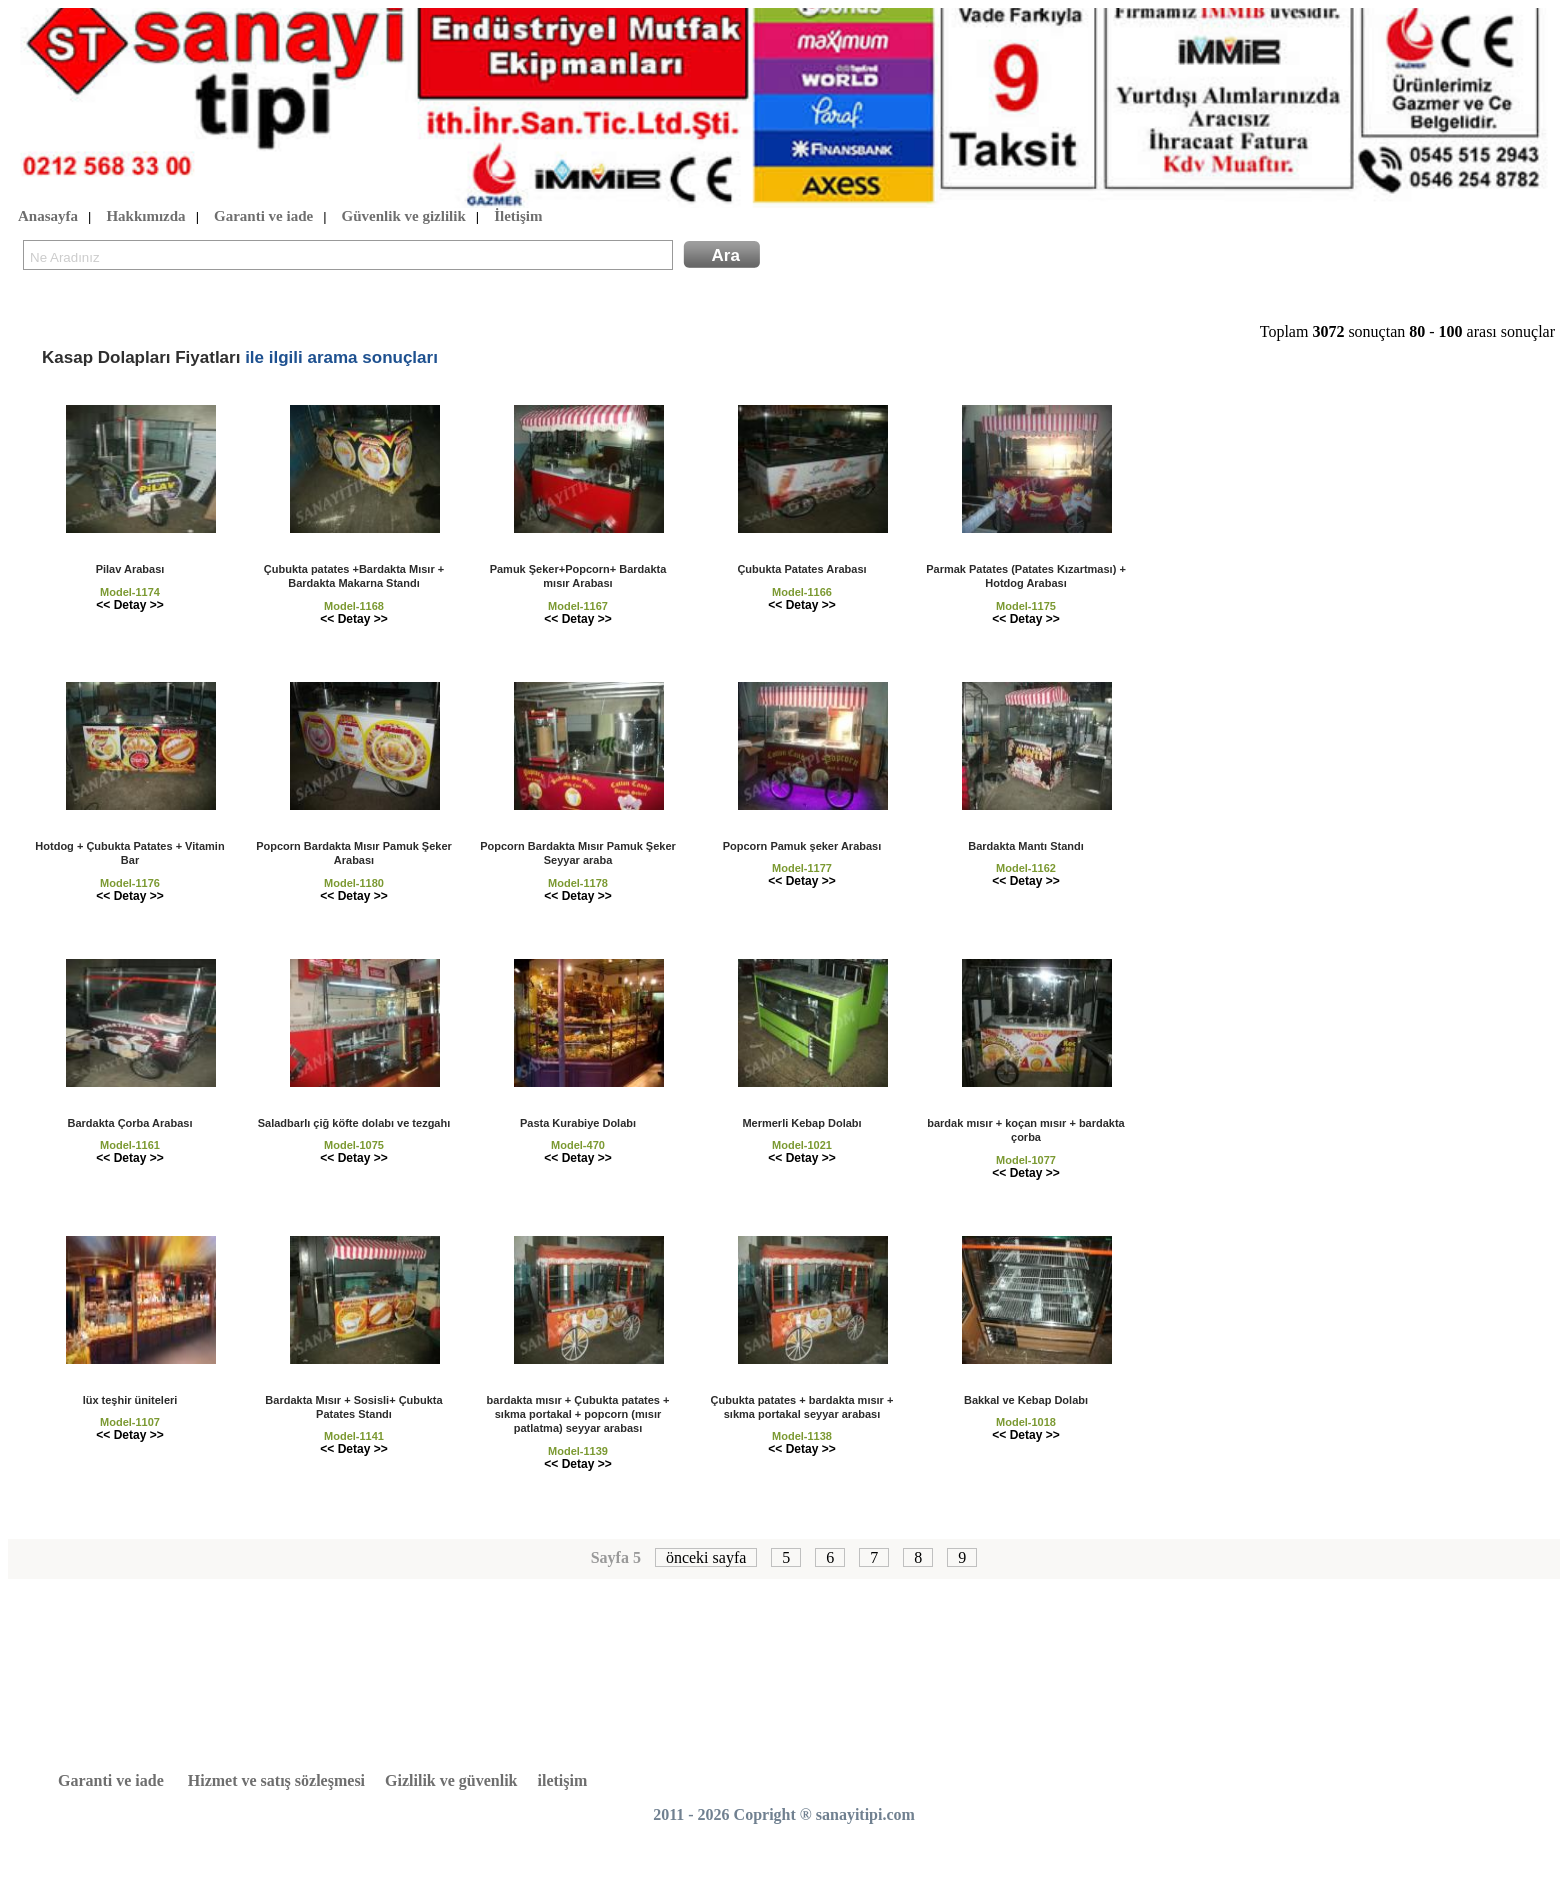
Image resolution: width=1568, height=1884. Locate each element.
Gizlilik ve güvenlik (451, 1780)
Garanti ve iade (263, 217)
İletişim (518, 217)
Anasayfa (48, 217)
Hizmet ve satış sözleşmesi (276, 1780)
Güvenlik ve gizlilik (404, 217)
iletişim (563, 1780)
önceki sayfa (706, 1557)
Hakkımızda (145, 217)
